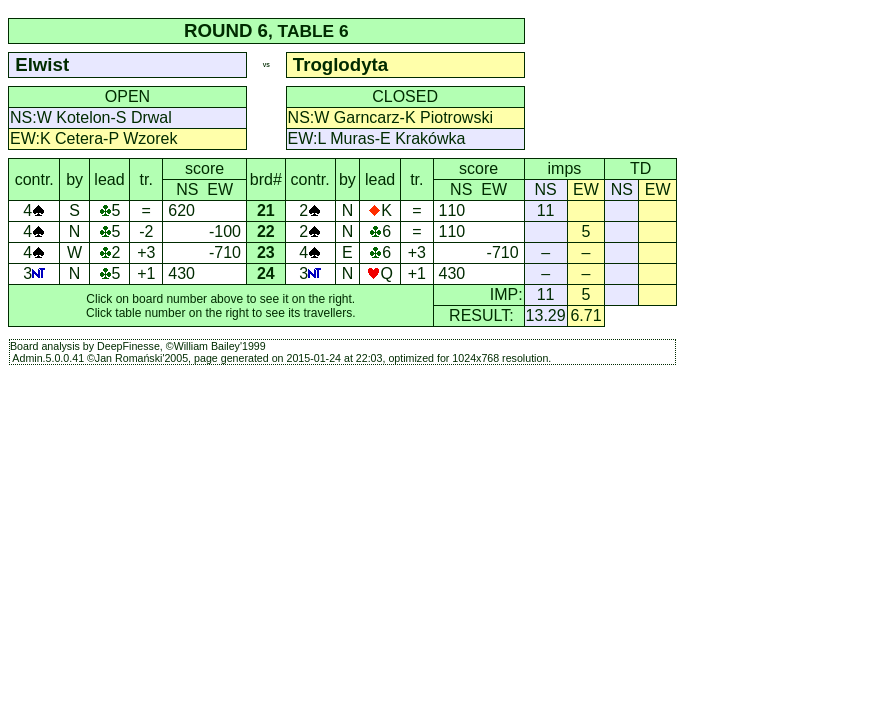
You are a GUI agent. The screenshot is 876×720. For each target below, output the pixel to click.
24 (266, 273)
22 (266, 231)
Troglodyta (341, 64)
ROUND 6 (226, 30)
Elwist (42, 64)
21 (266, 210)
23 (266, 252)
